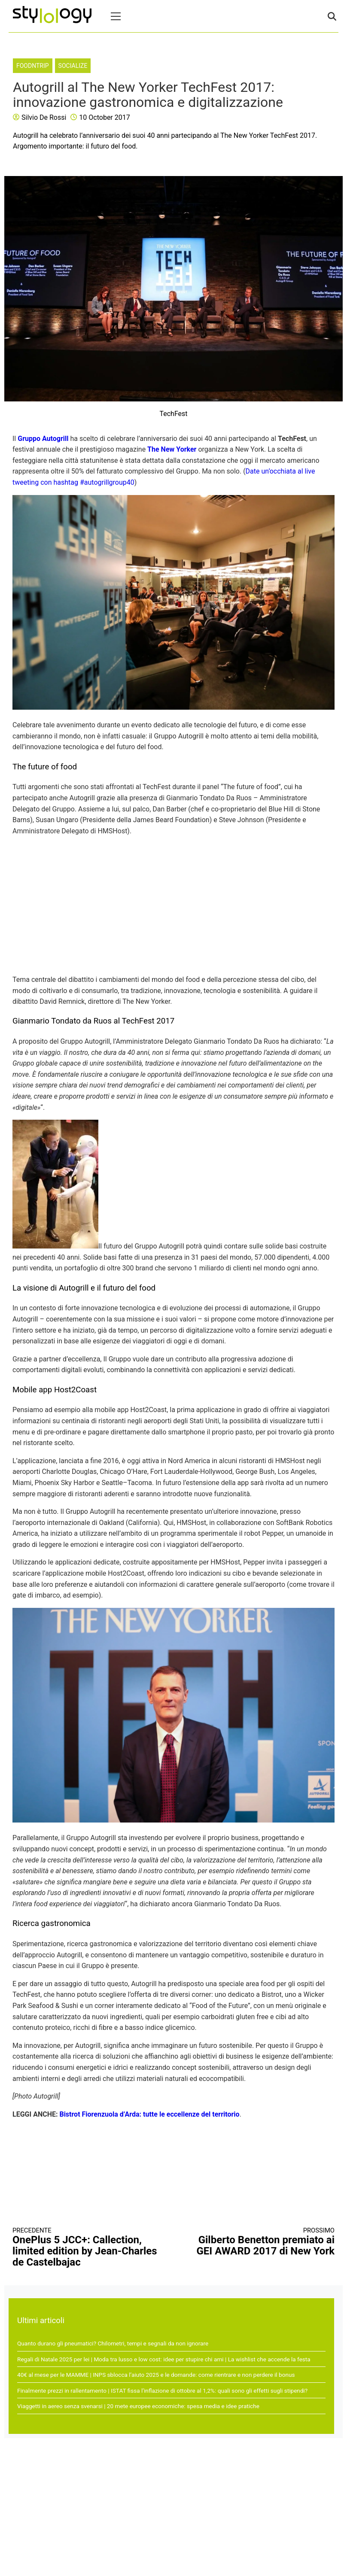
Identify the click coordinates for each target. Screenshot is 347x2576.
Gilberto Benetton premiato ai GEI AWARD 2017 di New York (262, 2242)
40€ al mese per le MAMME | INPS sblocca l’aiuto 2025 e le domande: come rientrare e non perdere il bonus (156, 2374)
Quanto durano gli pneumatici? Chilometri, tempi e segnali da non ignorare (112, 2343)
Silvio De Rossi (43, 117)
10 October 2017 (104, 117)
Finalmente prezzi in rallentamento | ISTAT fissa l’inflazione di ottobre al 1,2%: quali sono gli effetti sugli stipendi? (162, 2390)
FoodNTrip (32, 65)
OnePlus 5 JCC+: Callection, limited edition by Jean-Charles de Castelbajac (85, 2247)
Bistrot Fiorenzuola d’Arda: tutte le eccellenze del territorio (149, 2114)
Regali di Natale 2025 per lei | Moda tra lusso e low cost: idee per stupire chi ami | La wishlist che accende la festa (163, 2359)
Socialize (73, 65)
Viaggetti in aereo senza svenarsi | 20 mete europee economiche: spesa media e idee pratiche (138, 2406)
